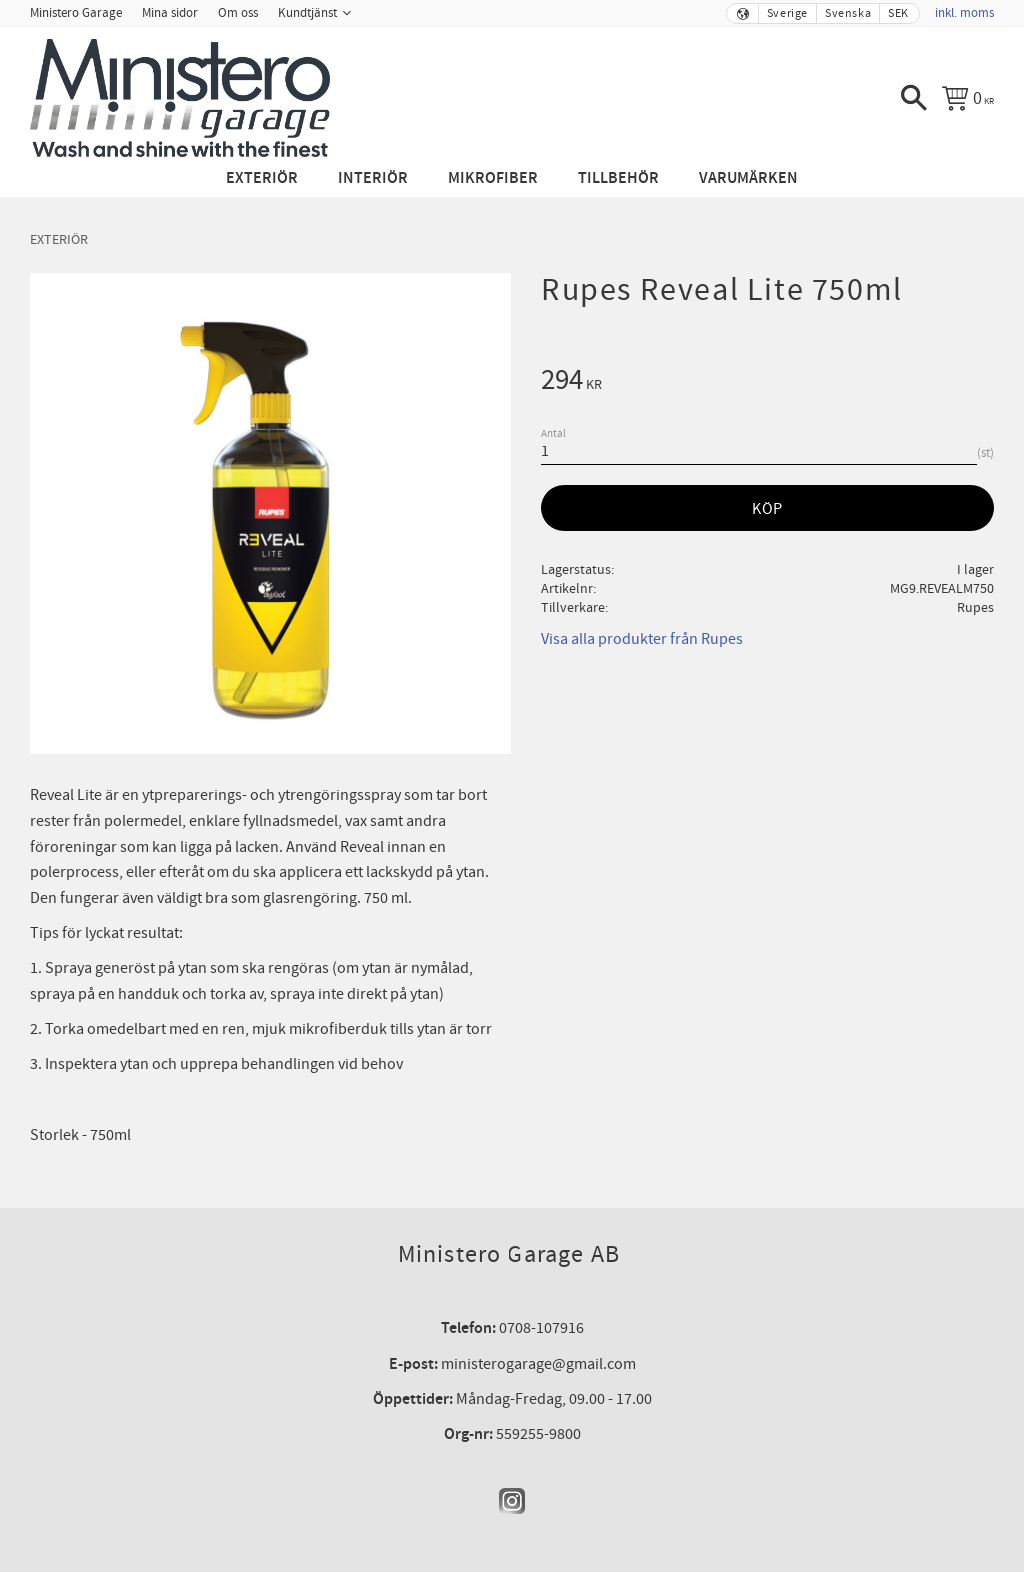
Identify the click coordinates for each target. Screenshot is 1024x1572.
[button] (914, 98)
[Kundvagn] (968, 98)
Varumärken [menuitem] (748, 178)
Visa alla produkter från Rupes (642, 639)
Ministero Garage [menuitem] (76, 13)
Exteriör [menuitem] (262, 178)
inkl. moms (964, 13)
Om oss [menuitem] (238, 13)
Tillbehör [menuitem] (618, 178)
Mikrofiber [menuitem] (493, 178)
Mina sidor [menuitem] (170, 13)
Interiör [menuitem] (373, 178)
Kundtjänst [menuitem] (307, 13)
